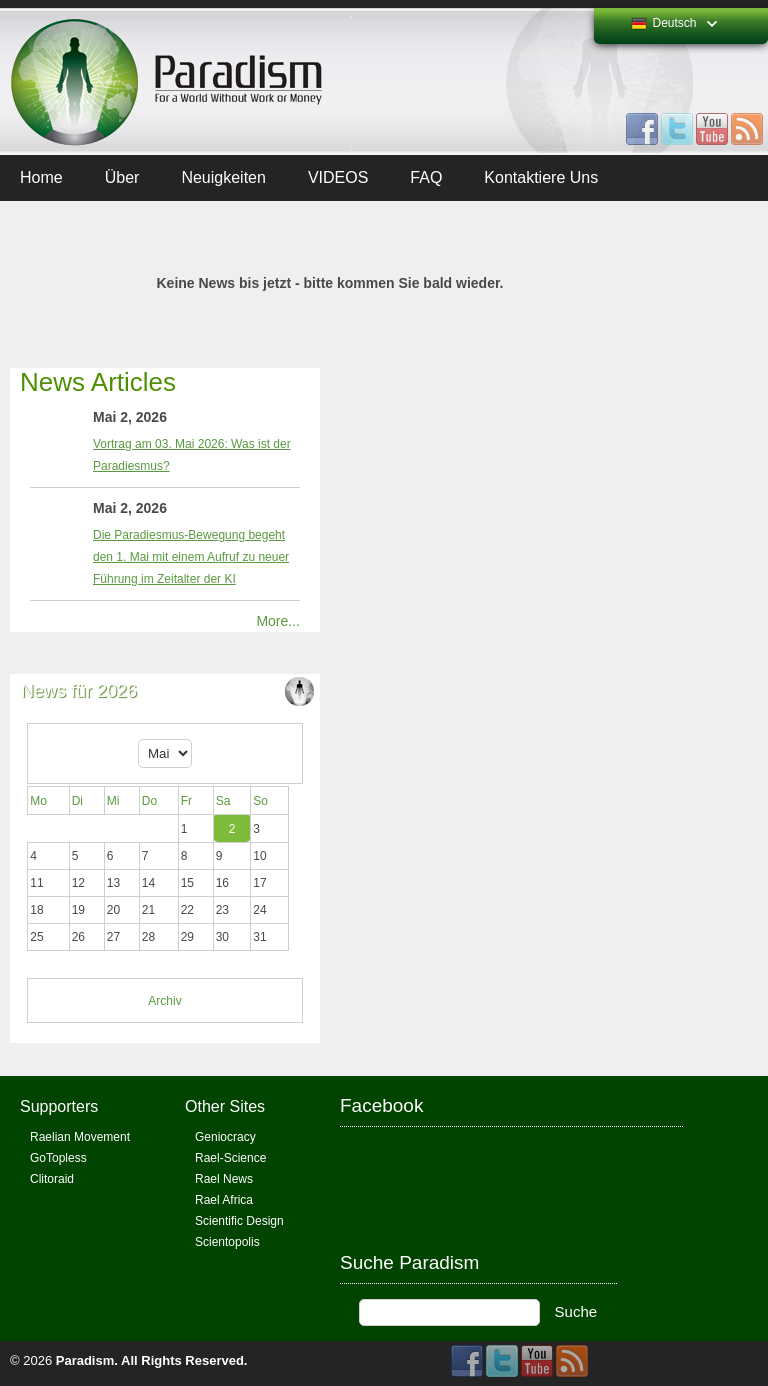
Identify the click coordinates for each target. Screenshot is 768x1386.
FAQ (426, 177)
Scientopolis (227, 1242)
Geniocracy (225, 1137)
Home (41, 177)
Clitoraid (52, 1179)
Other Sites (225, 1106)
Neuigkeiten (223, 177)
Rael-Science (230, 1158)
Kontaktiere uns (541, 177)
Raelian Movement (80, 1137)
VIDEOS (338, 177)
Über (122, 177)
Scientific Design (239, 1221)
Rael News (224, 1179)
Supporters (59, 1106)
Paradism (85, 1360)
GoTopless (58, 1158)
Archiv (164, 1001)
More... (278, 621)
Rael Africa (224, 1200)
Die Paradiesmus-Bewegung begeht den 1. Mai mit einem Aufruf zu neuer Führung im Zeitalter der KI (191, 557)
